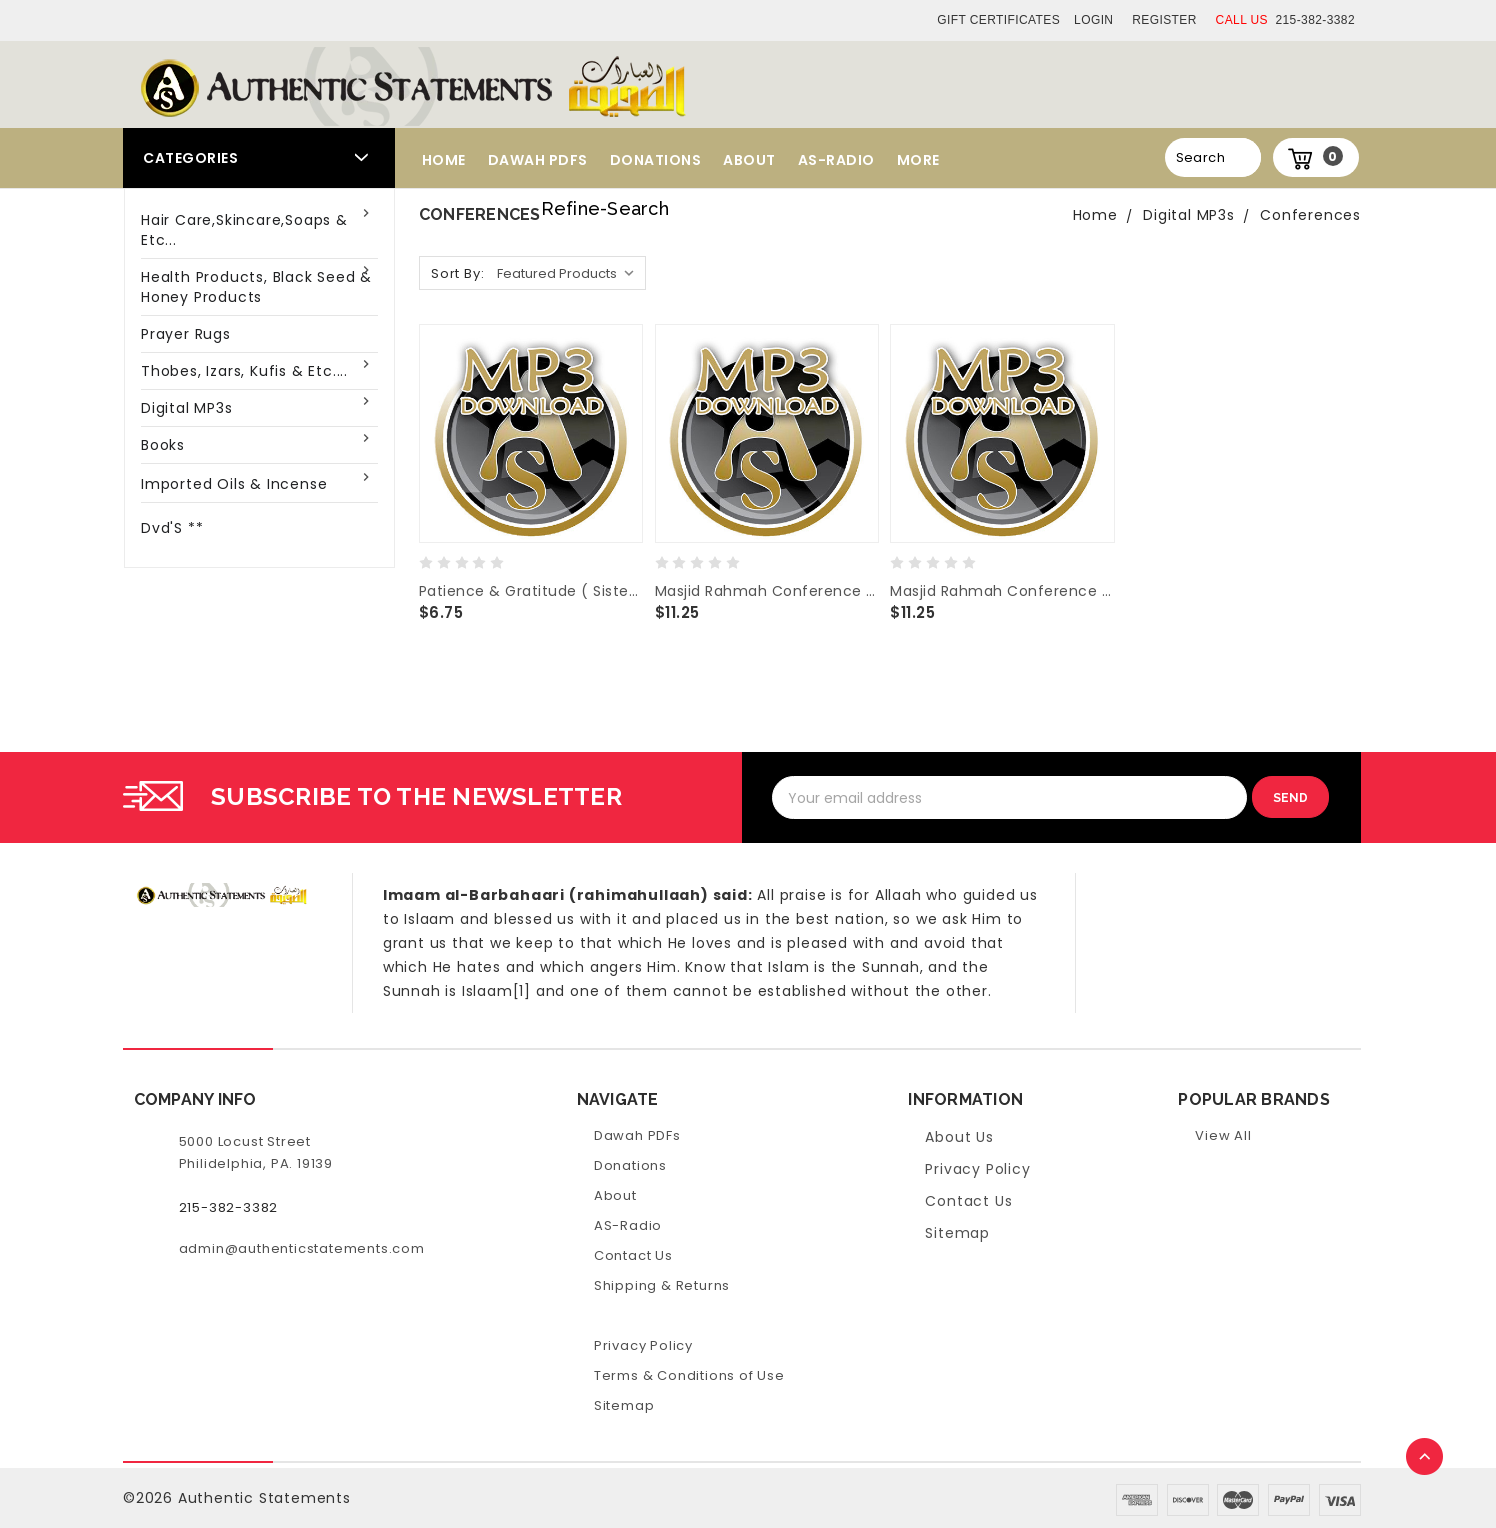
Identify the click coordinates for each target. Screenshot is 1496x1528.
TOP (1426, 1458)
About (749, 160)
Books (163, 445)
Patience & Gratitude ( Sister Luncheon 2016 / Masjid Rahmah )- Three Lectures (531, 591)
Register (1164, 20)
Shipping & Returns (662, 1285)
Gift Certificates (998, 20)
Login (1093, 20)
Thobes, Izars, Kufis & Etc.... (244, 371)
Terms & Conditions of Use (689, 1375)
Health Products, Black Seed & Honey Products (256, 287)
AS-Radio (836, 160)
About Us (959, 1137)
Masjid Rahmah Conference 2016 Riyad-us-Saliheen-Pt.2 (767, 591)
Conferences (1310, 215)
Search (1200, 157)
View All (1223, 1135)
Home (444, 160)
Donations (656, 160)
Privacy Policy (643, 1345)
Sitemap (624, 1405)
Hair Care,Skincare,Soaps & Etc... (244, 230)
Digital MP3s (187, 408)
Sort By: (457, 273)
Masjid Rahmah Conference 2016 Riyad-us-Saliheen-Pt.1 (1002, 591)
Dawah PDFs (538, 160)
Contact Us (633, 1255)
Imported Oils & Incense (234, 484)
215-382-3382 (1285, 20)
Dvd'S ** (172, 528)
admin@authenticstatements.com (302, 1248)
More (918, 160)
